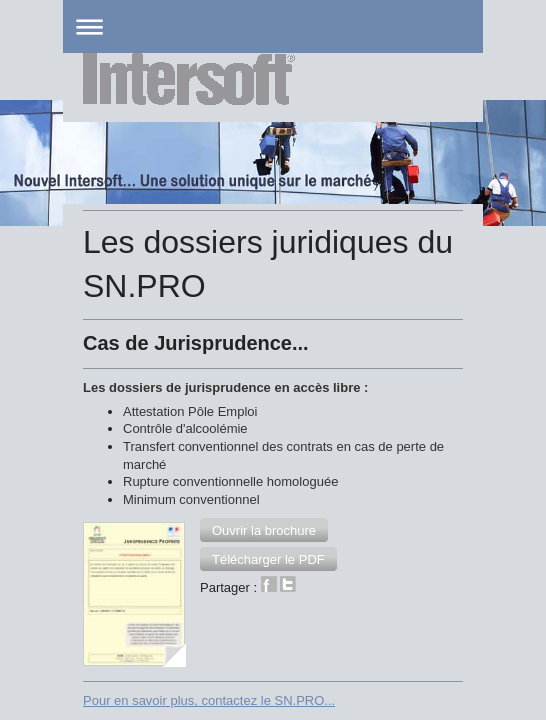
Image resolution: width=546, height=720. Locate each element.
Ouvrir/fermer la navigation (273, 26)
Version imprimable (151, 607)
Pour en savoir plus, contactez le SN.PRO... (209, 538)
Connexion (432, 606)
